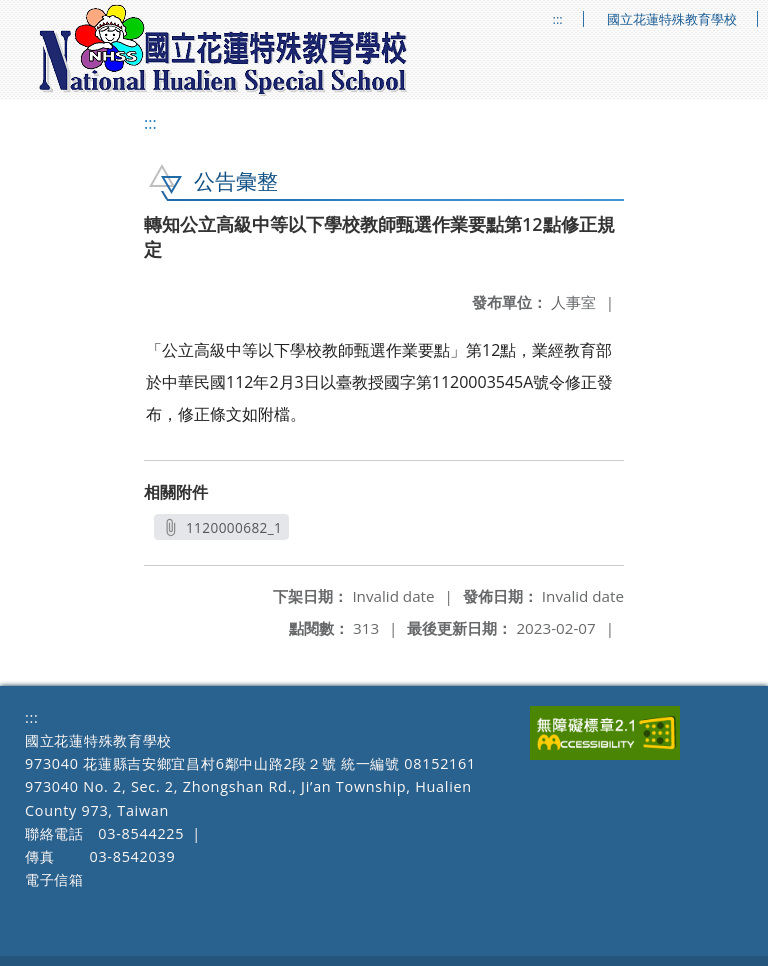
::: (558, 19)
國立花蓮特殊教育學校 (672, 19)
